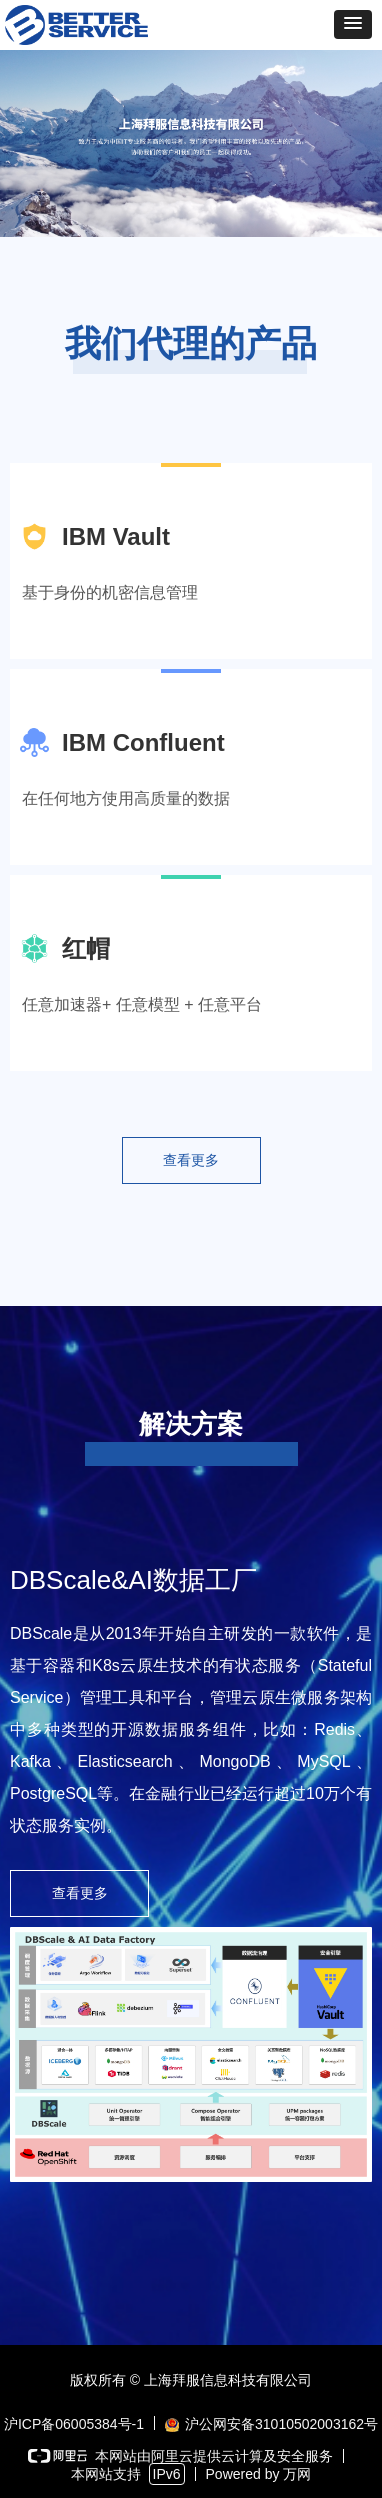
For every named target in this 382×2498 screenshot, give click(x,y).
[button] (353, 24)
